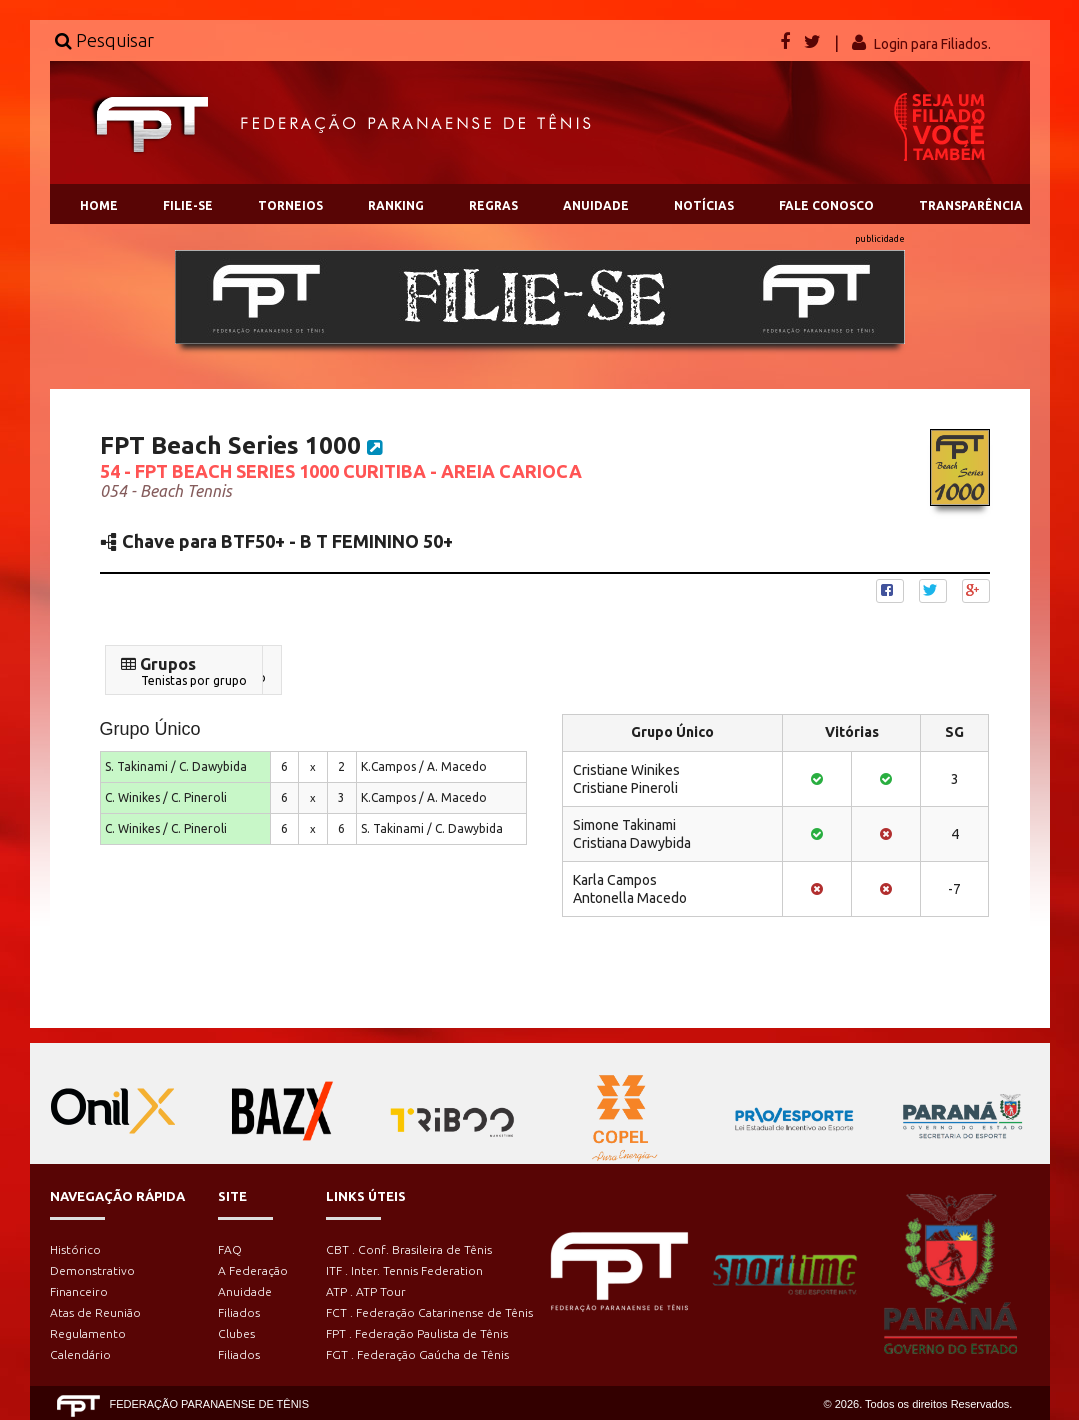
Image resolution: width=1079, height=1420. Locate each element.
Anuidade (245, 1291)
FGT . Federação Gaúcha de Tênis (417, 1354)
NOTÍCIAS (704, 205)
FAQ (230, 1249)
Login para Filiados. (932, 44)
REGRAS (493, 205)
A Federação (253, 1270)
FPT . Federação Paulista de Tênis (417, 1333)
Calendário (80, 1354)
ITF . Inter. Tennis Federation (404, 1270)
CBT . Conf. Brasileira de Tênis (409, 1249)
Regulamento (88, 1333)
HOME (99, 205)
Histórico (75, 1249)
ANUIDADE (596, 205)
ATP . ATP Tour (366, 1291)
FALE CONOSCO (826, 205)
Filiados (239, 1312)
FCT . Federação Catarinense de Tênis (429, 1312)
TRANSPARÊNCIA (971, 205)
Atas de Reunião (95, 1312)
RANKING (396, 205)
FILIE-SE (188, 205)
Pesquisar (104, 40)
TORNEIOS (290, 205)
